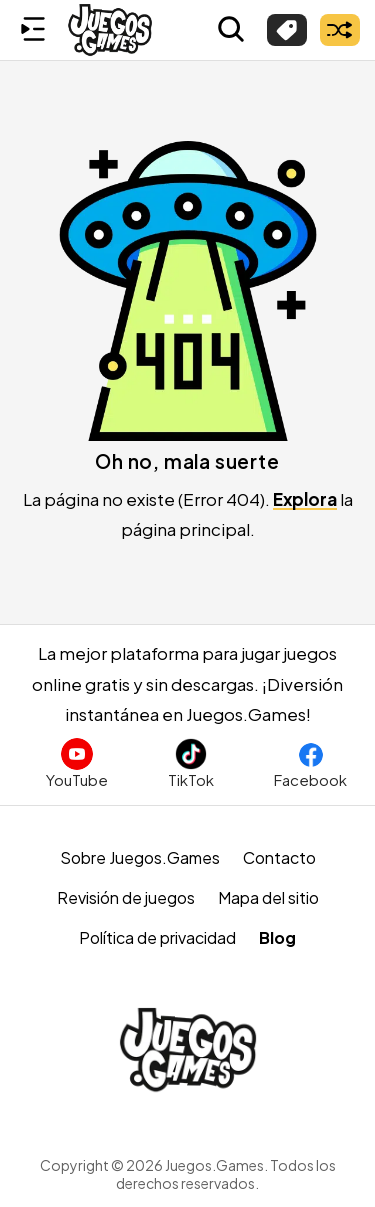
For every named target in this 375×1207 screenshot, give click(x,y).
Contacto (279, 857)
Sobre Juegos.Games (140, 857)
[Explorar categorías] (287, 30)
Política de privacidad (157, 937)
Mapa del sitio (268, 897)
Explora (305, 499)
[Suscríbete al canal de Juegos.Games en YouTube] (77, 763)
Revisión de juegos (126, 897)
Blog (277, 937)
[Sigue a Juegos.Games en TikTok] (191, 763)
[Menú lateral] (33, 30)
